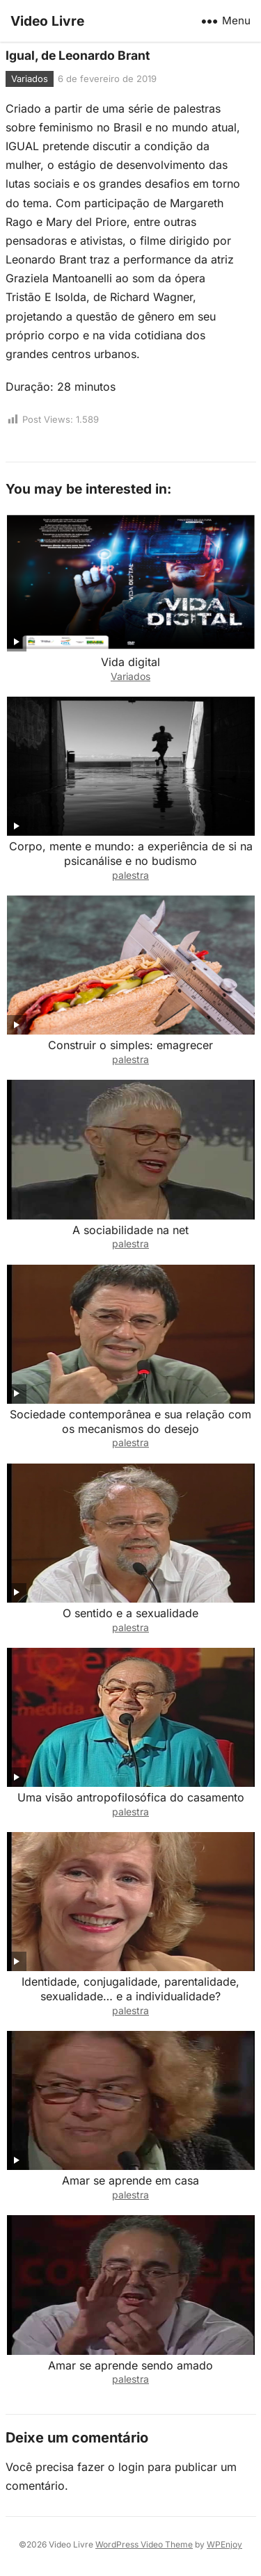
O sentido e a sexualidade (130, 1613)
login (131, 2467)
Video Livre (47, 21)
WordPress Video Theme (144, 2544)
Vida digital (130, 662)
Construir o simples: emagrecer (130, 1045)
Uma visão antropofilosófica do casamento (130, 1797)
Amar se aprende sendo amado (130, 2365)
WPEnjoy (224, 2544)
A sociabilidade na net (130, 1230)
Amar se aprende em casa (130, 2180)
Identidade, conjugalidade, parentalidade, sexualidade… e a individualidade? (130, 1989)
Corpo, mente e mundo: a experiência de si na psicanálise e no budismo (131, 853)
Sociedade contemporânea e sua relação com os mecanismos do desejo (130, 1421)
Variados (29, 78)
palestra (130, 875)
